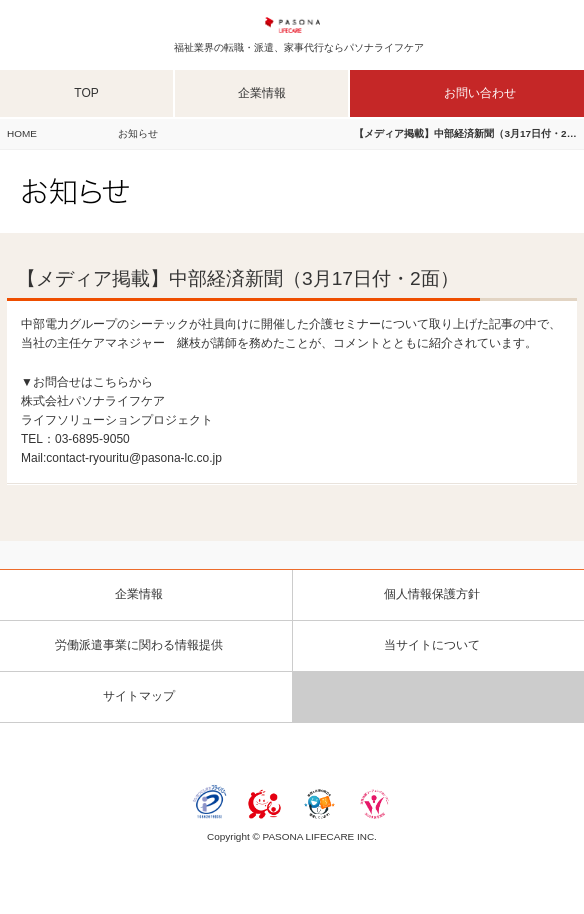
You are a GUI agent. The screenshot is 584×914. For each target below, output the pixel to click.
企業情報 (262, 93)
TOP (86, 93)
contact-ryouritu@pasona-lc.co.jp (134, 458)
